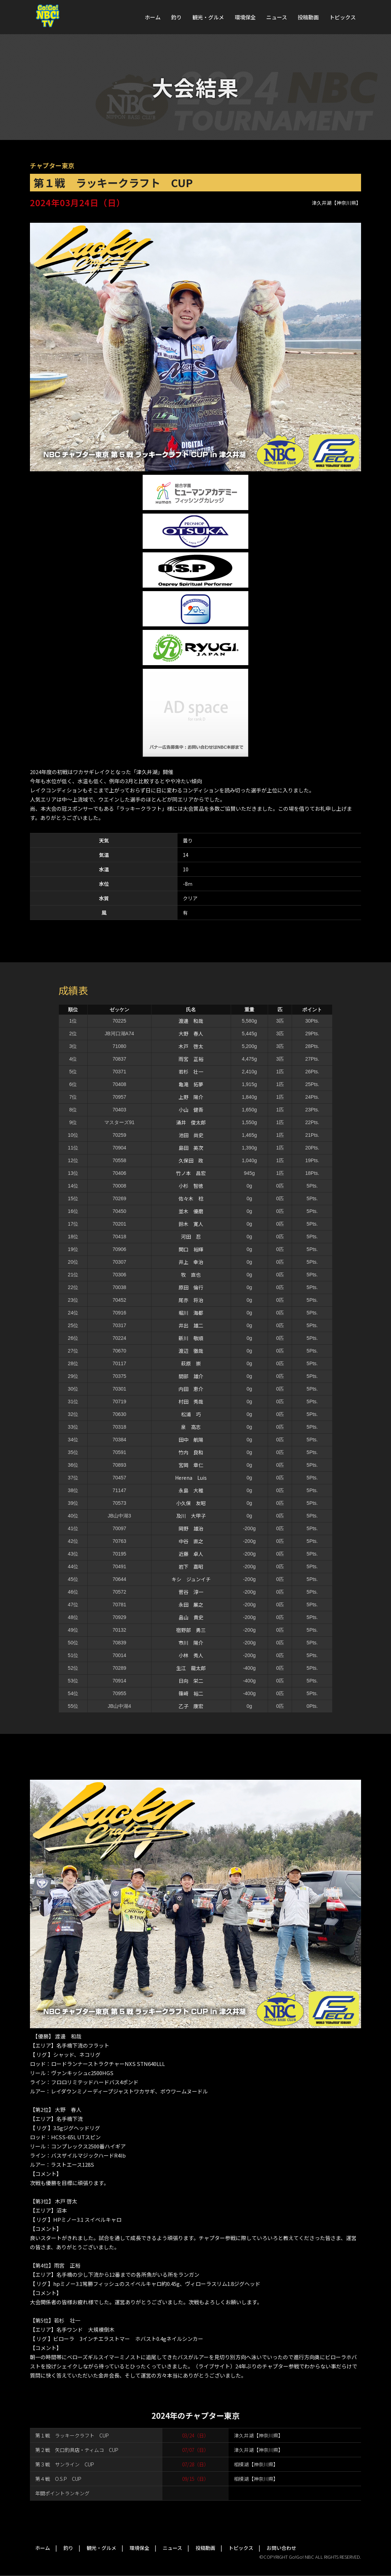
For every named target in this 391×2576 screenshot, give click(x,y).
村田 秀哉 (191, 1401)
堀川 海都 (191, 1312)
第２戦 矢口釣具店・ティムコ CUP (76, 2449)
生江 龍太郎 (191, 1668)
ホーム (153, 17)
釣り (176, 17)
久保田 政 (191, 1160)
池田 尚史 (191, 1135)
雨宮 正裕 (191, 1058)
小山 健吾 (191, 1109)
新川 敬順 (191, 1338)
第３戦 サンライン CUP (64, 2464)
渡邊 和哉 (191, 1020)
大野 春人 (191, 1033)
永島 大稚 (191, 1490)
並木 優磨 (191, 1211)
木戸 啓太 (191, 1046)
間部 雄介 (191, 1376)
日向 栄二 (191, 1680)
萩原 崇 (191, 1363)
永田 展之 (191, 1604)
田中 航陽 (191, 1439)
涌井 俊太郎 (191, 1122)
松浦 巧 (191, 1414)
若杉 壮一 (191, 1071)
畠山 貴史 (191, 1617)
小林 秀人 (191, 1655)
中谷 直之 (191, 1541)
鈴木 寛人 (191, 1223)
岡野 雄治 (191, 1528)
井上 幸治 (191, 1261)
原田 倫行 (191, 1287)
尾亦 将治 (191, 1300)
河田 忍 (191, 1236)
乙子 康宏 (191, 1706)
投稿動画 (308, 17)
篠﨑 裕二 (191, 1693)
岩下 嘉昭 (191, 1566)
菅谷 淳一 (191, 1591)
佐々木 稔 (191, 1198)
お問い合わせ (281, 2547)
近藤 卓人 (191, 1553)
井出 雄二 (191, 1325)
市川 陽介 (191, 1642)
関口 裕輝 (191, 1249)
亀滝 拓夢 (191, 1084)
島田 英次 (191, 1147)
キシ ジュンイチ (191, 1579)
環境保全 (245, 17)
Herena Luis (191, 1477)
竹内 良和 (191, 1452)
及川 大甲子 (191, 1515)
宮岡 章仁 (191, 1464)
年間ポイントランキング (62, 2493)
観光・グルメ (208, 17)
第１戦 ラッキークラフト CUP (72, 2435)
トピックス (342, 17)
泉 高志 (191, 1426)
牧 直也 (191, 1274)
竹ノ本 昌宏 (191, 1173)
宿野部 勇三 (191, 1629)
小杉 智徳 (191, 1185)
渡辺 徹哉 (191, 1350)
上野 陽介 (191, 1096)
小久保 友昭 (191, 1503)
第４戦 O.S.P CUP (58, 2478)
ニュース (276, 17)
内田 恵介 (191, 1388)
